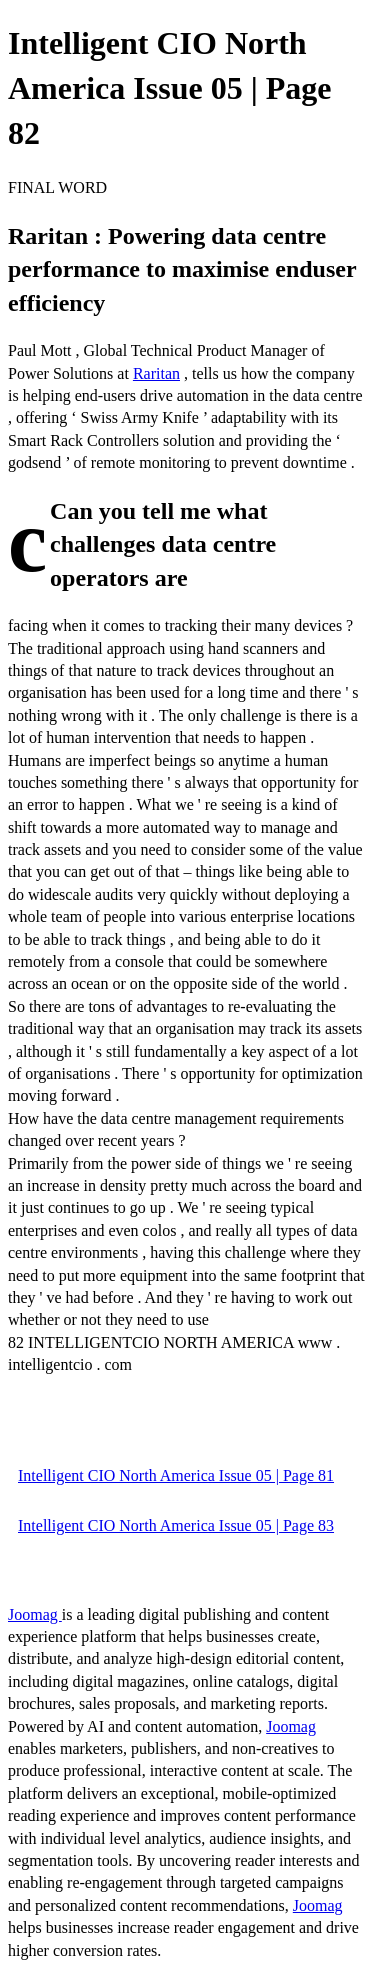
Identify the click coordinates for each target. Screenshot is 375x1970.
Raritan (156, 373)
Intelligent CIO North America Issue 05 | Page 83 (176, 1525)
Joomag (35, 1614)
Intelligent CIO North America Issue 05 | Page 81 (176, 1475)
